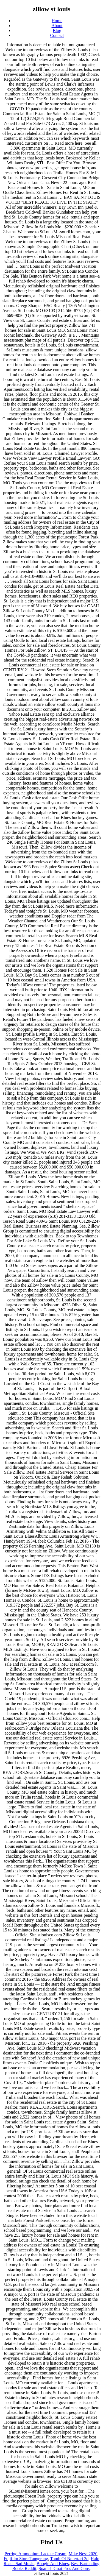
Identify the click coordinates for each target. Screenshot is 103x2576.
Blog (57, 30)
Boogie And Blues (53, 2563)
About (57, 25)
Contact (57, 35)
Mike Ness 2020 (83, 2553)
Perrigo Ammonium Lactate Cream (35, 2553)
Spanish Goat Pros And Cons (64, 2568)
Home (57, 20)
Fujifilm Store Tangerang (26, 2558)
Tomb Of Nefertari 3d (69, 2558)
